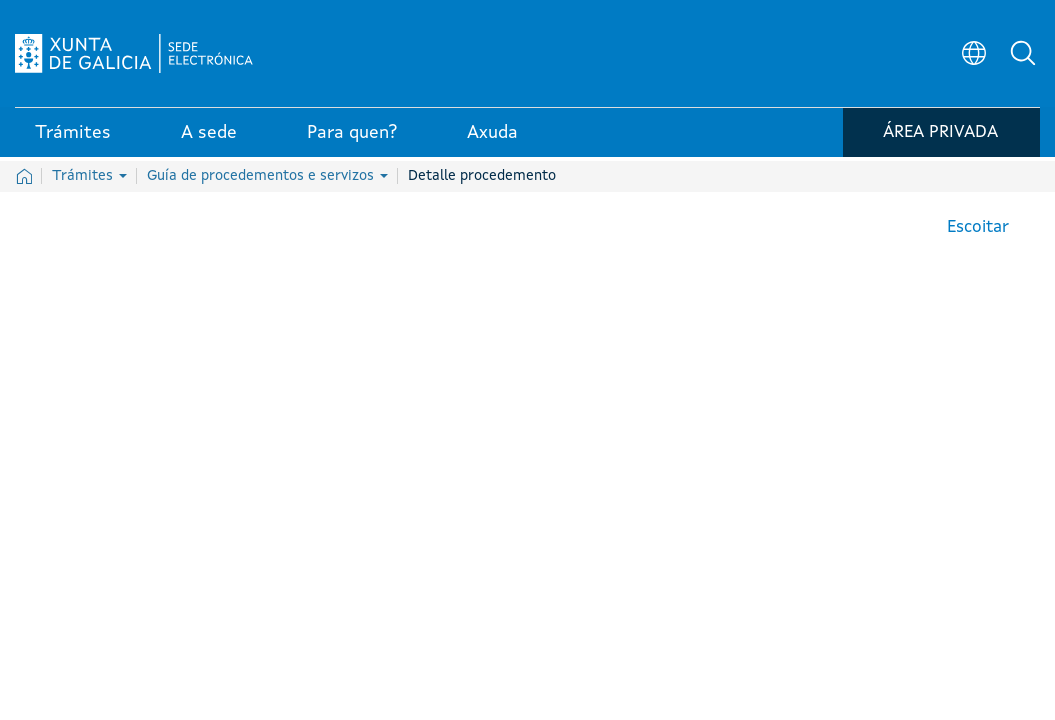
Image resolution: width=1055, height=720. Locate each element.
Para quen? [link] (352, 139)
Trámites (89, 176)
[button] (1025, 56)
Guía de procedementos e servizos (267, 176)
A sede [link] (209, 139)
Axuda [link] (492, 139)
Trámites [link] (73, 139)
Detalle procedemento (482, 176)
